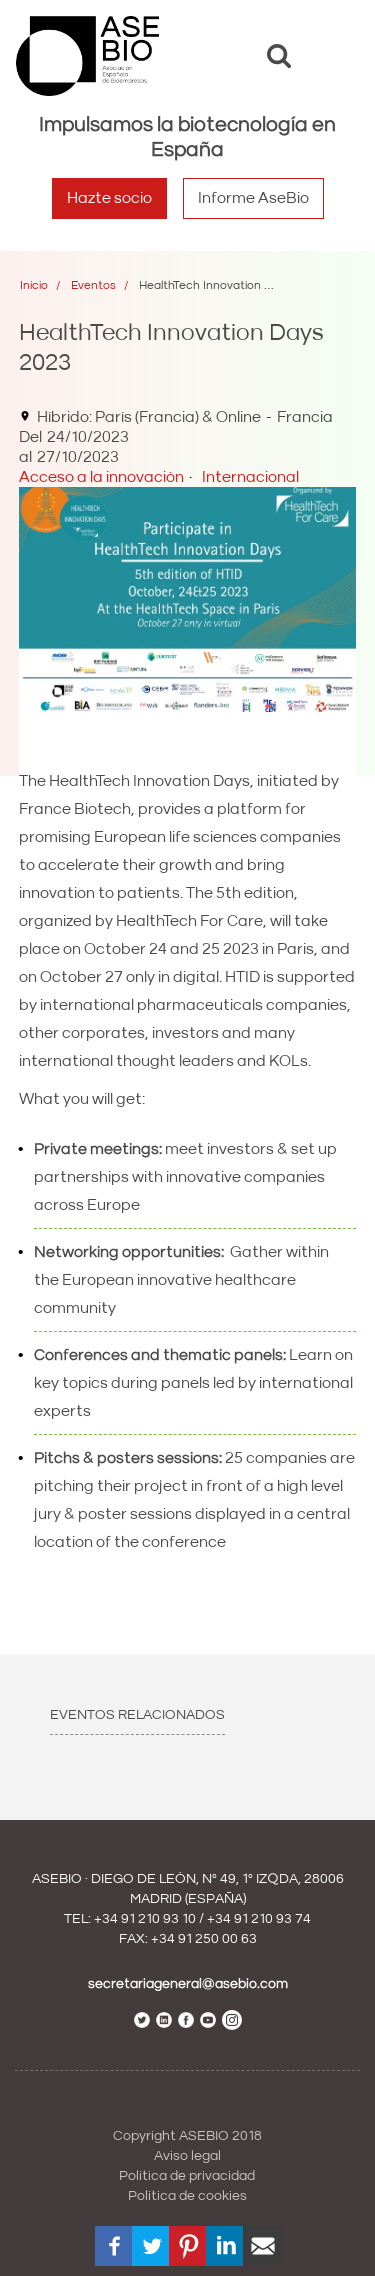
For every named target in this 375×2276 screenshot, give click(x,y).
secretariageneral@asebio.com (188, 1984)
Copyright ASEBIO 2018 (187, 2136)
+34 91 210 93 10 (145, 1919)
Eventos (93, 285)
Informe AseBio (253, 198)
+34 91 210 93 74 (259, 1919)
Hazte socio (109, 198)
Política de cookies (187, 2196)
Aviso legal (187, 2156)
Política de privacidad (187, 2176)
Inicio (34, 285)
